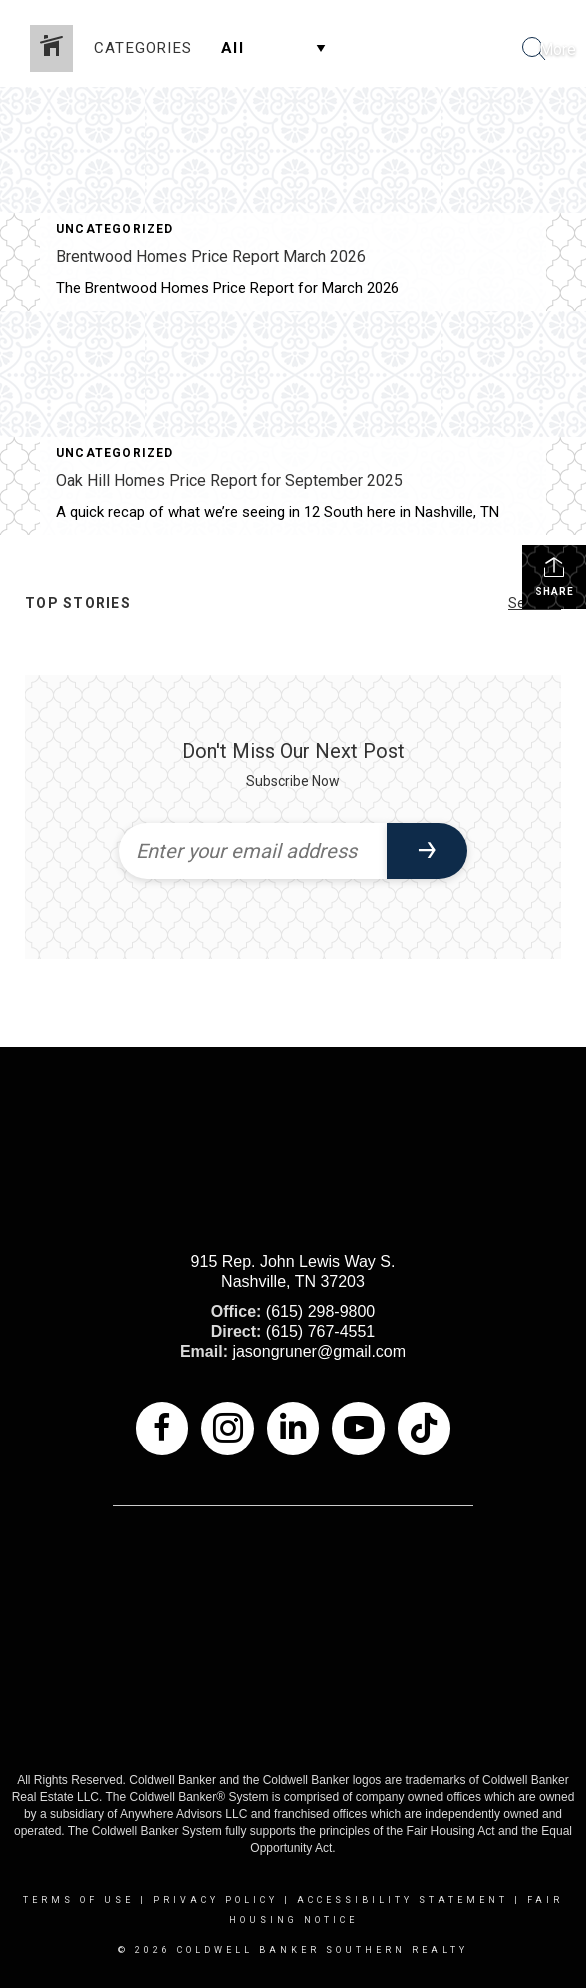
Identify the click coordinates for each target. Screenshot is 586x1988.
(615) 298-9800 (320, 1311)
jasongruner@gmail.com (319, 1351)
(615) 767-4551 (320, 1331)
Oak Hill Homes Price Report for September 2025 (229, 480)
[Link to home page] (18, 50)
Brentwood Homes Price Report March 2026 (211, 256)
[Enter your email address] (253, 851)
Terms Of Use (78, 1900)
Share (554, 576)
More (557, 49)
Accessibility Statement (402, 1900)
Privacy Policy (215, 1900)
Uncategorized (115, 229)
